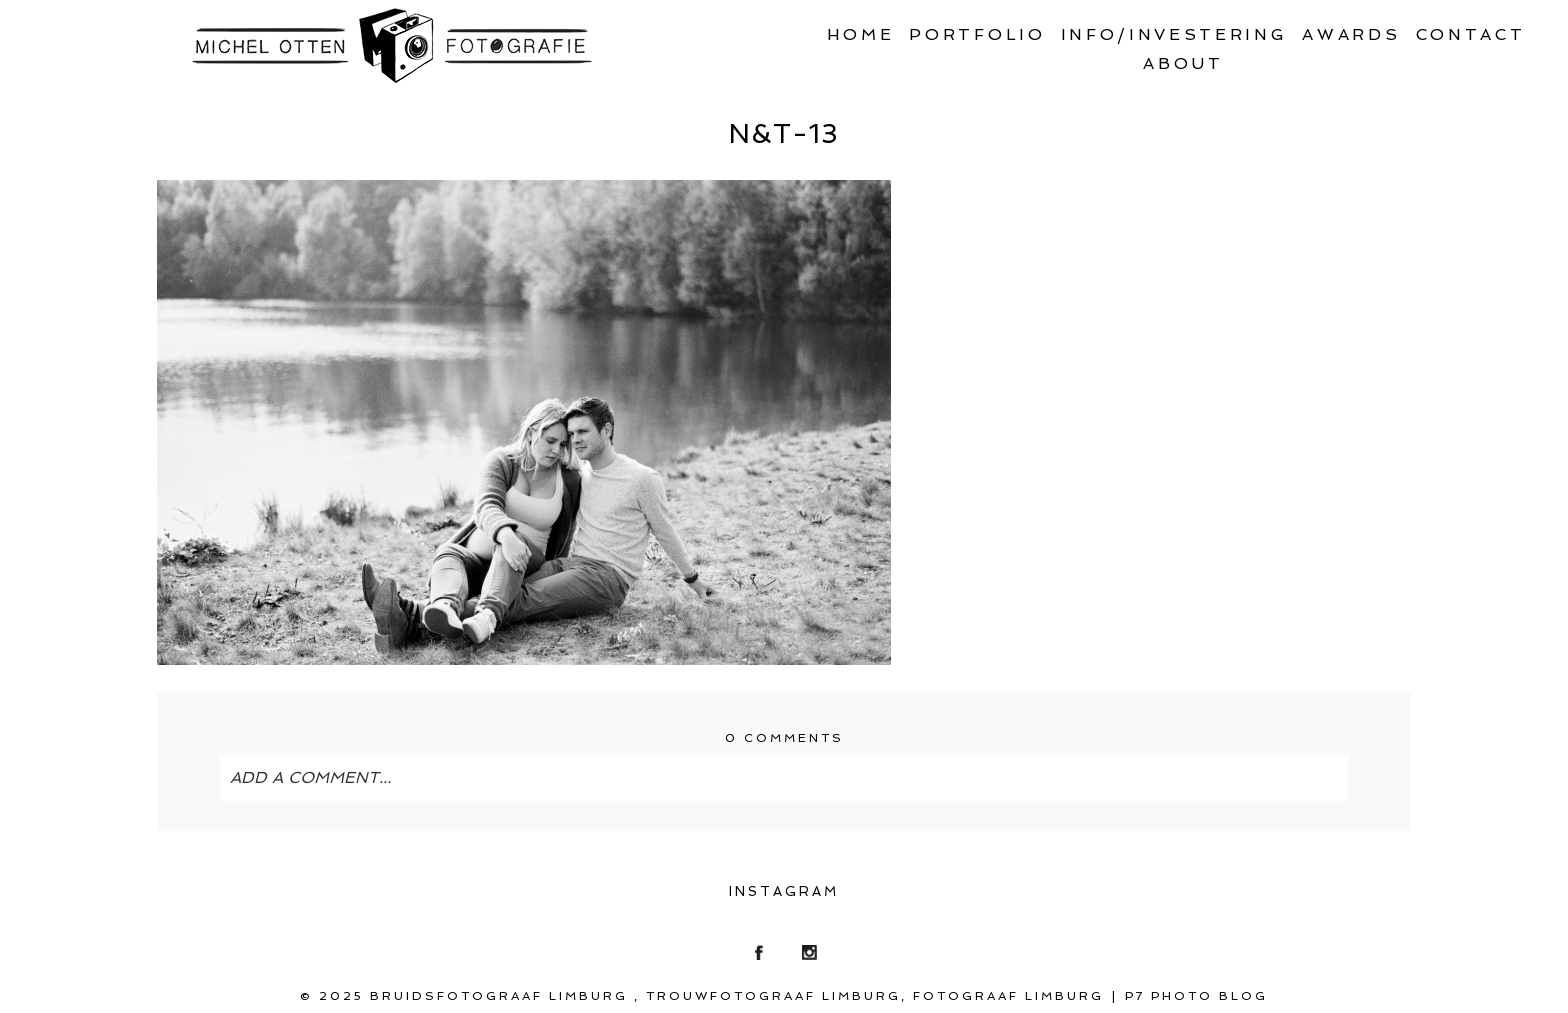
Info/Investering (1174, 34)
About (1183, 63)
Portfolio (977, 34)
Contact (1471, 34)
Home (861, 34)
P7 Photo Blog (1196, 996)
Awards (1351, 34)
